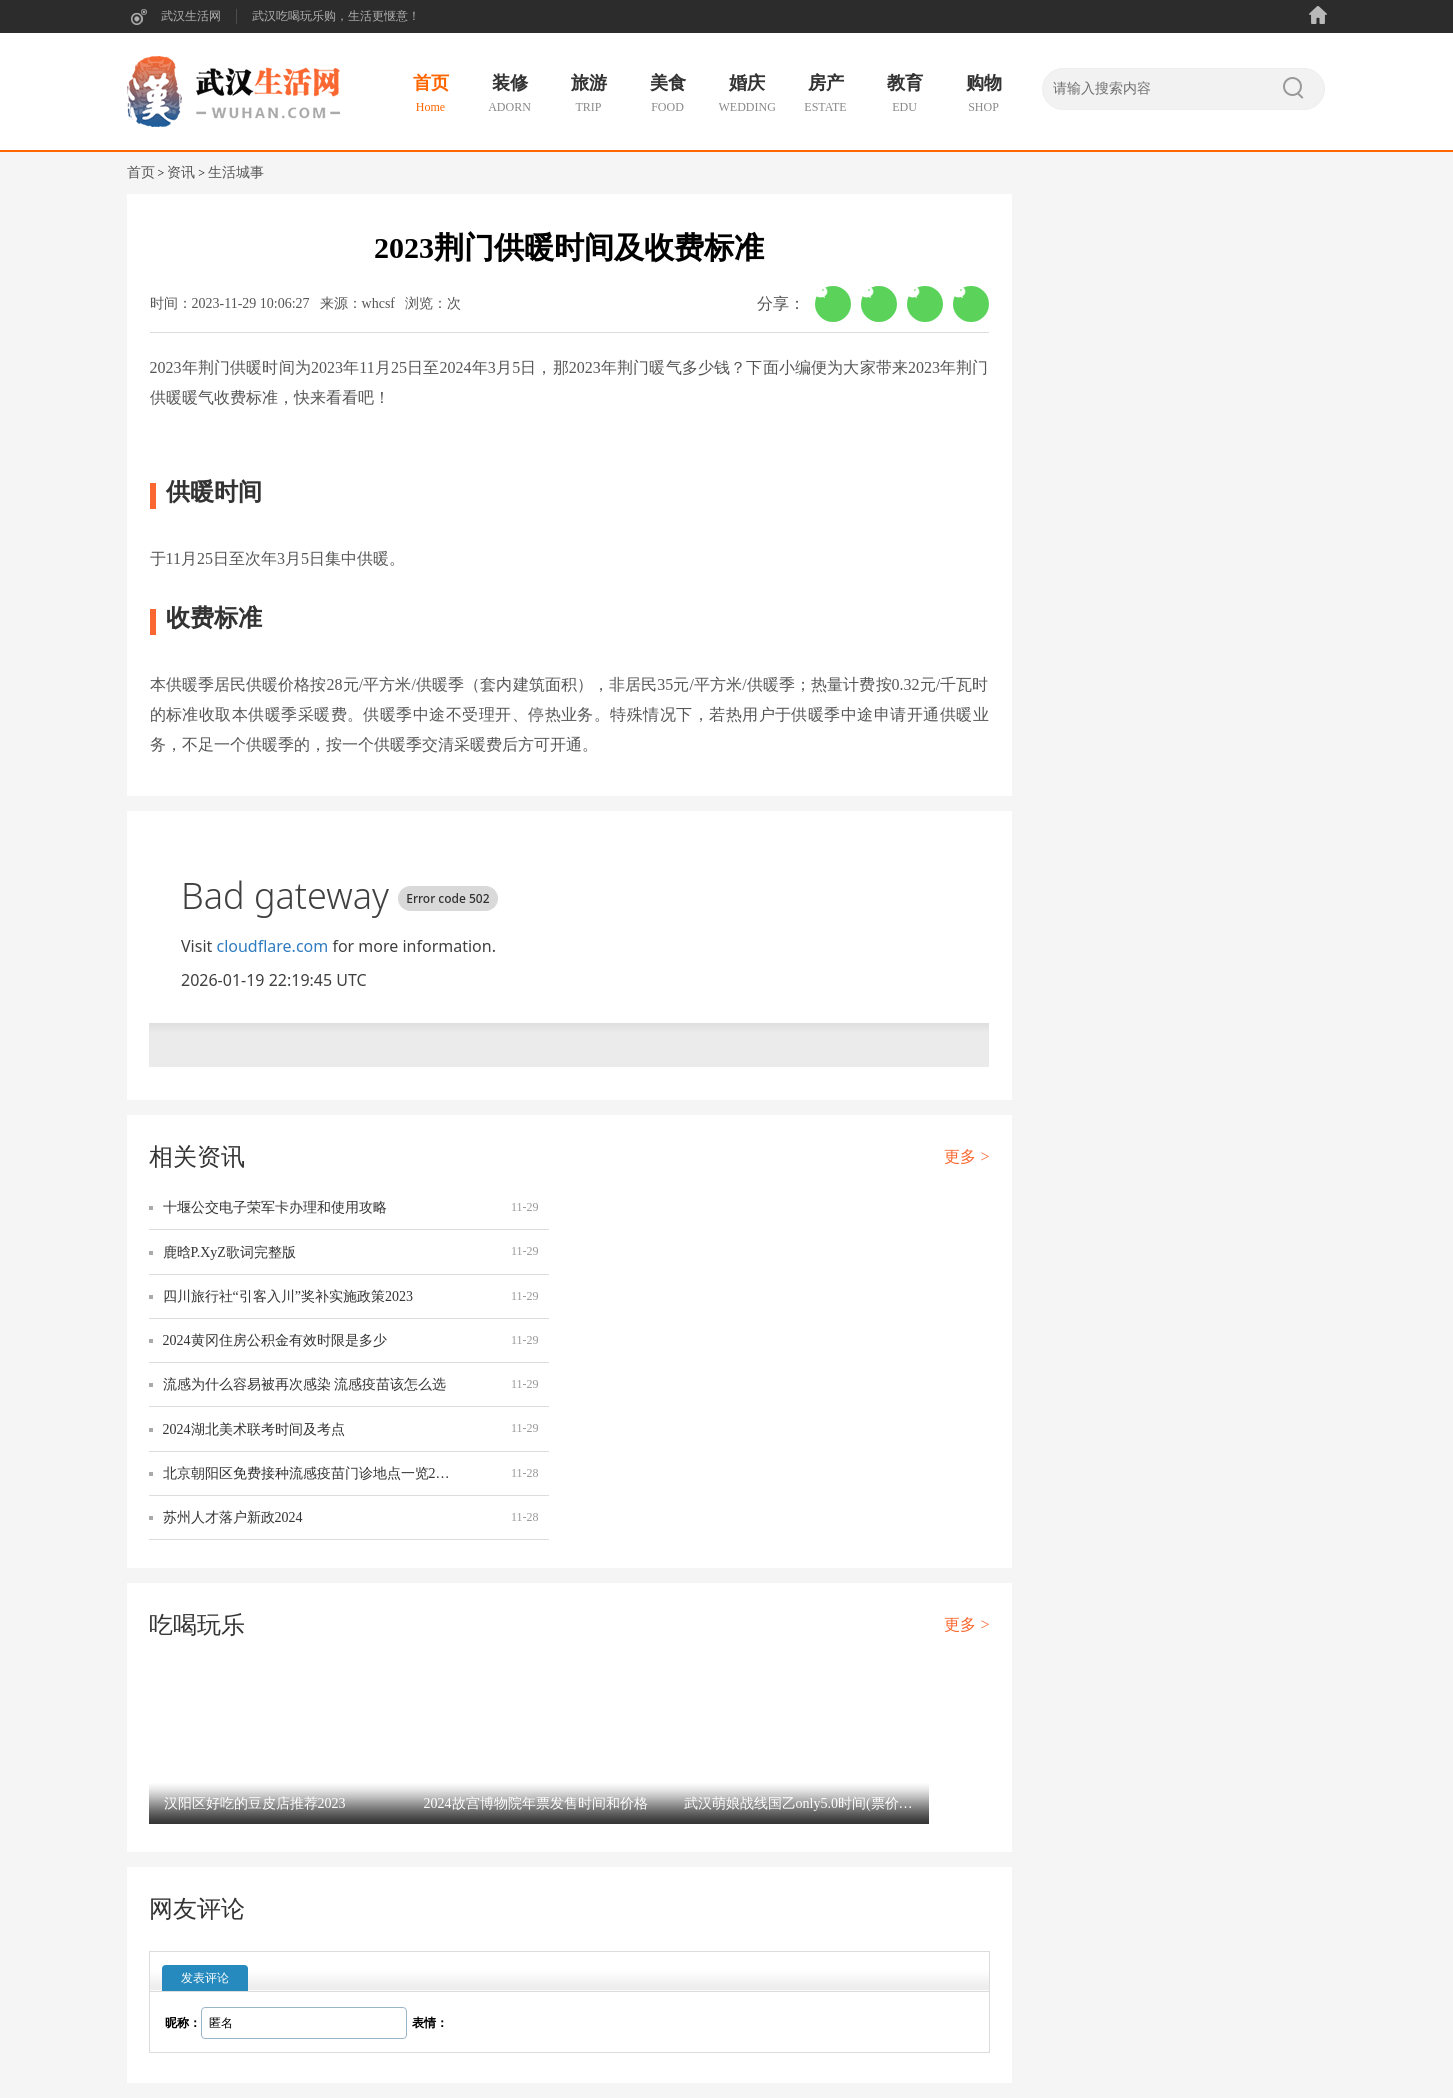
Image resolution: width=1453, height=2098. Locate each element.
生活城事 (236, 172)
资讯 (181, 172)
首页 (141, 172)
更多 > (966, 1156)
